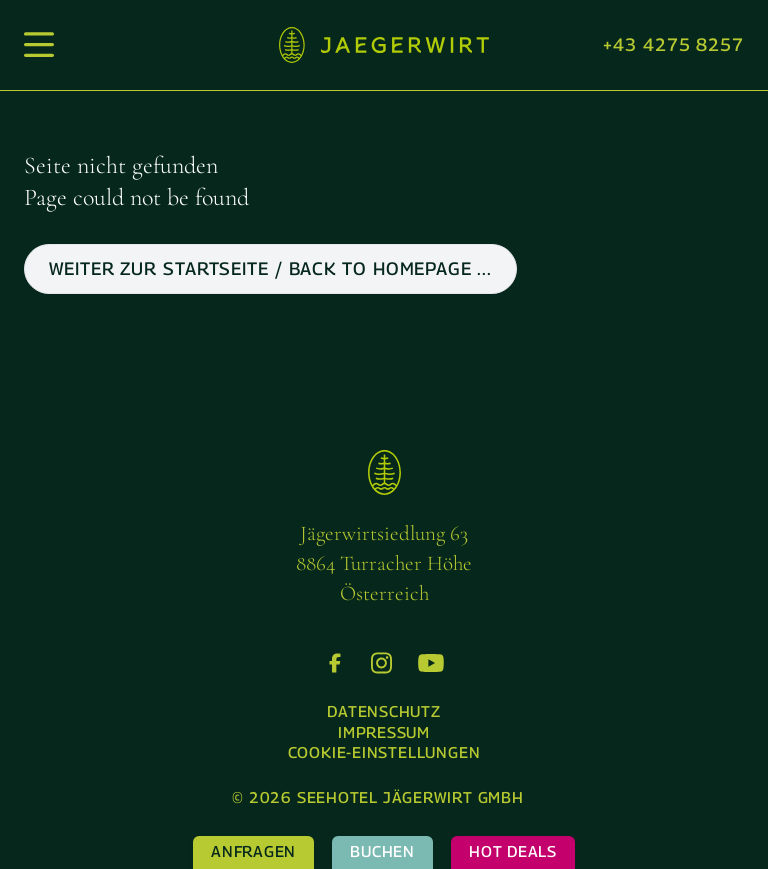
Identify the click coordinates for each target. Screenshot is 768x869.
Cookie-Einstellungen (384, 752)
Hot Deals (513, 851)
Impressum (384, 732)
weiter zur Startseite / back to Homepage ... (270, 268)
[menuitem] (384, 712)
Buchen (382, 851)
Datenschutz (384, 711)
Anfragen (253, 851)
